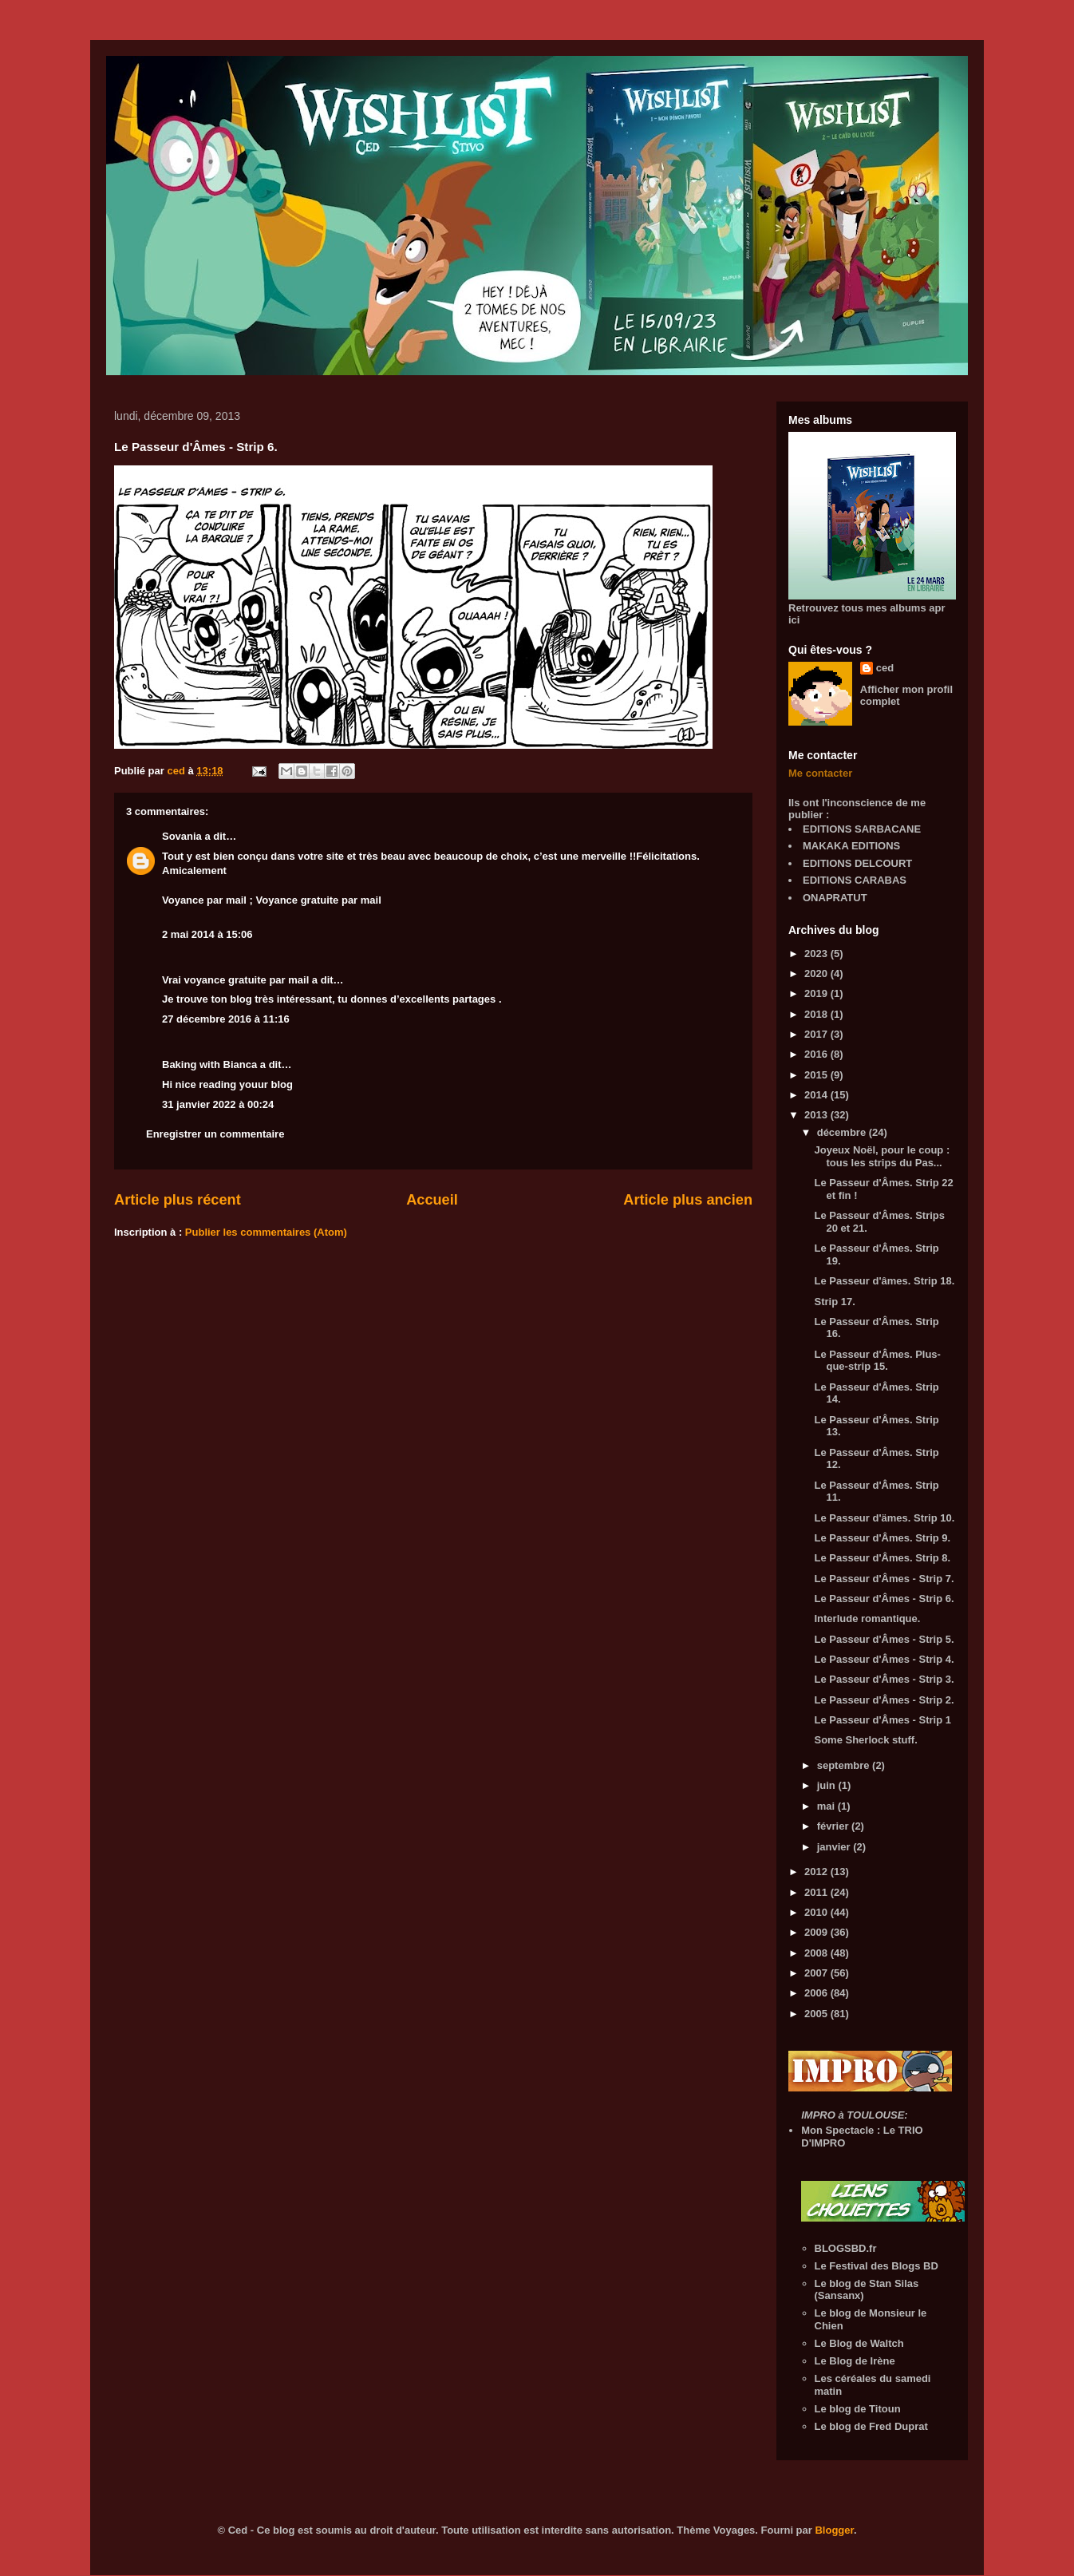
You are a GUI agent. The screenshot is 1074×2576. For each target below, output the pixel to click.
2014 (817, 1095)
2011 (817, 1892)
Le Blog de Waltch (859, 2343)
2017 (817, 1034)
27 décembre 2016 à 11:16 (226, 1019)
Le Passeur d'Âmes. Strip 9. (882, 1538)
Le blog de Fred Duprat (871, 2426)
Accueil (432, 1200)
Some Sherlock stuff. (865, 1740)
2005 (817, 2014)
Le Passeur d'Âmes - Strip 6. (884, 1599)
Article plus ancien (687, 1200)
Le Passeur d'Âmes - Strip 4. (884, 1659)
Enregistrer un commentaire (215, 1134)
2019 (817, 993)
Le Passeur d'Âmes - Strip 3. (884, 1679)
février (834, 1826)
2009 (817, 1932)
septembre (844, 1765)
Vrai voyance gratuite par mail (235, 980)
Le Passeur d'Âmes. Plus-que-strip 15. (877, 1360)
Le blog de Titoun (858, 2409)
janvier (835, 1847)
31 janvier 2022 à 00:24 (218, 1104)
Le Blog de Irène (855, 2361)
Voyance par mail (204, 900)
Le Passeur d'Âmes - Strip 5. (884, 1639)
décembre (843, 1132)
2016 (817, 1054)
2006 (817, 1993)
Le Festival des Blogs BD (876, 2266)
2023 (817, 954)
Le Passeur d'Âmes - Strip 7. (884, 1579)
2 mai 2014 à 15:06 (207, 934)
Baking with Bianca (209, 1064)
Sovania (182, 836)
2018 (817, 1014)
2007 (817, 1973)
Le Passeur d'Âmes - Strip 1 (882, 1720)
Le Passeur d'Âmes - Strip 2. (884, 1700)
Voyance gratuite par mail (318, 900)
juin (828, 1785)
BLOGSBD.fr (846, 2248)
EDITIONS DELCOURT (857, 863)
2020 (817, 973)
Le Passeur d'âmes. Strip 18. (884, 1281)
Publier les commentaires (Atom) (266, 1232)
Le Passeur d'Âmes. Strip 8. (882, 1558)
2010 (817, 1912)
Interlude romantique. (867, 1618)
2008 (817, 1953)
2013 (817, 1115)
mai (827, 1806)
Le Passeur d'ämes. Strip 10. (884, 1518)
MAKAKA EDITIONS (851, 846)
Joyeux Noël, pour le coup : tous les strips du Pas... (882, 1156)
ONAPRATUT (835, 898)
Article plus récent (177, 1200)
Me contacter (820, 773)
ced (885, 668)
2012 (817, 1872)
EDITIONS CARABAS (854, 880)
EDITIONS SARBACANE (862, 829)
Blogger (834, 2530)
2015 (817, 1075)
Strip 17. (834, 1302)
